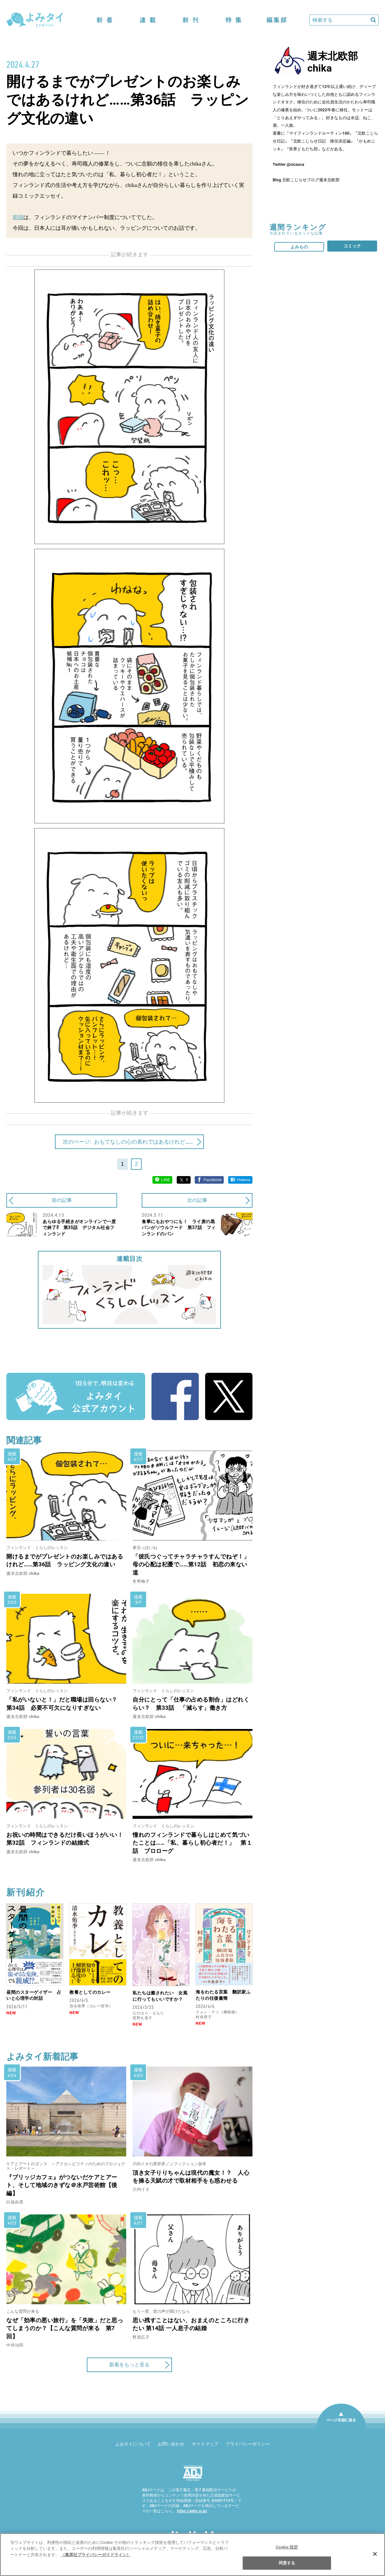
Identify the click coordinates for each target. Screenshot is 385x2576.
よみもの (299, 246)
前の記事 (62, 1200)
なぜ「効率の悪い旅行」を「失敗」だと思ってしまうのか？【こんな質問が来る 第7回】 (64, 2328)
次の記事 (197, 1200)
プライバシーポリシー (248, 2443)
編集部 (276, 20)
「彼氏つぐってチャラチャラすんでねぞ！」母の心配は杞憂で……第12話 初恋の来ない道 (191, 1564)
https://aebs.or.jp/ (192, 2511)
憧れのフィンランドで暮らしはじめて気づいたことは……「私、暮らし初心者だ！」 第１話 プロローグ (192, 1842)
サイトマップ (205, 2443)
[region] (192, 2554)
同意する (287, 2563)
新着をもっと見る (129, 2365)
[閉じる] (375, 2554)
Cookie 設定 (286, 2547)
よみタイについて (133, 2443)
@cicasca (295, 164)
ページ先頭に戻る (341, 2428)
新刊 (191, 20)
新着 (105, 20)
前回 (18, 217)
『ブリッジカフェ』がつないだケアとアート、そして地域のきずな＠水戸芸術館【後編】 (61, 2185)
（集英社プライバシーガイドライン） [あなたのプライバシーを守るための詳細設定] (96, 2554)
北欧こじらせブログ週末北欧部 (311, 179)
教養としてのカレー (90, 1992)
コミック (352, 245)
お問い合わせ (171, 2443)
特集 (233, 20)
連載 (148, 20)
